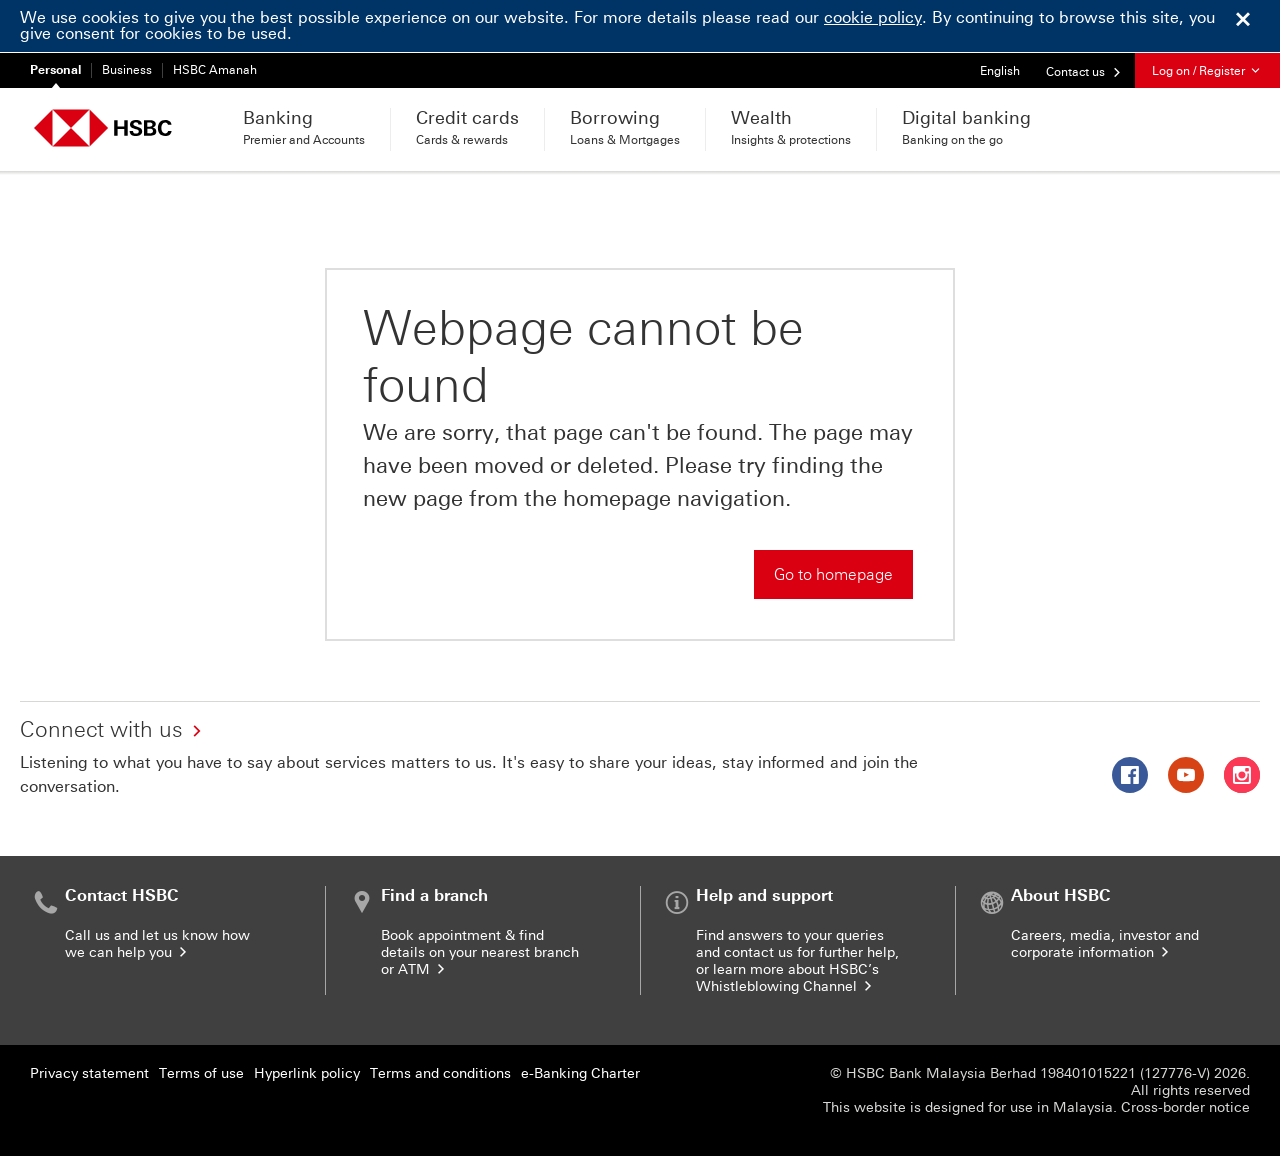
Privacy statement (89, 1073)
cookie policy (873, 17)
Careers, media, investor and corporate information (1105, 944)
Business (127, 70)
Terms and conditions (440, 1073)
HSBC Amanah (215, 70)
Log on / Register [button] (1207, 71)
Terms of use (201, 1073)
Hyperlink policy (307, 1073)
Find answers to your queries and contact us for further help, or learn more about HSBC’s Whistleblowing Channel (797, 961)
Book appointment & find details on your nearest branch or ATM (480, 952)
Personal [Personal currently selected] (55, 70)
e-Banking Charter (580, 1073)
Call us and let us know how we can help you (157, 944)
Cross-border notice (1185, 1107)
